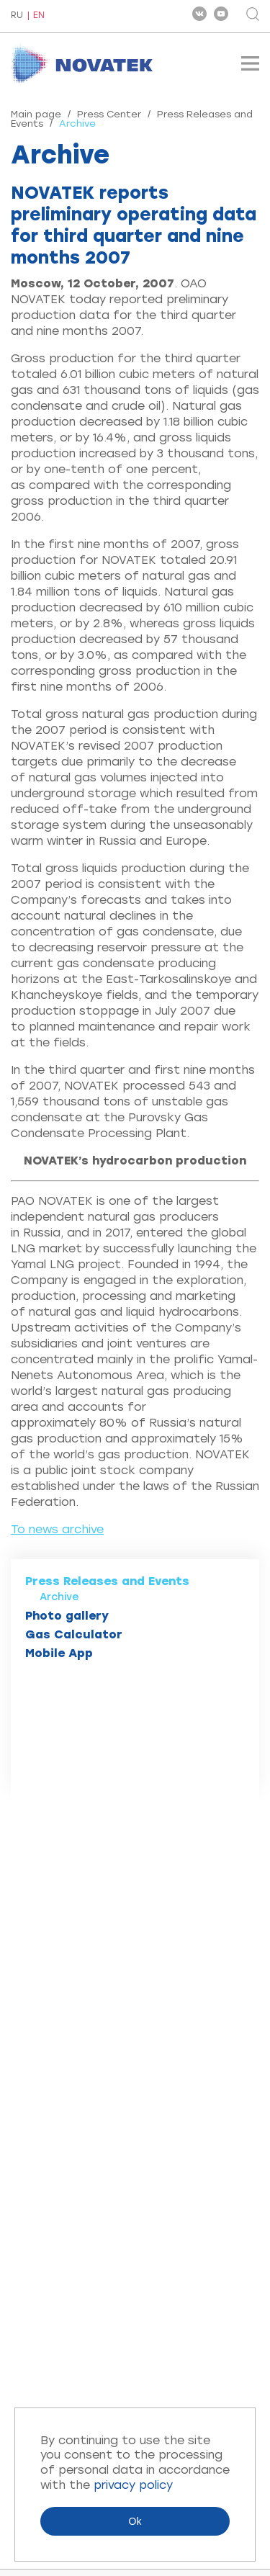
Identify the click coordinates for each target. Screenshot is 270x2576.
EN (39, 15)
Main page (36, 114)
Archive (59, 1597)
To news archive (57, 1529)
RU (17, 16)
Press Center (109, 114)
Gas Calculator (73, 1634)
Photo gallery (67, 1616)
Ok (135, 2521)
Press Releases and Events (107, 1581)
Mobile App (59, 1653)
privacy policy (133, 2485)
